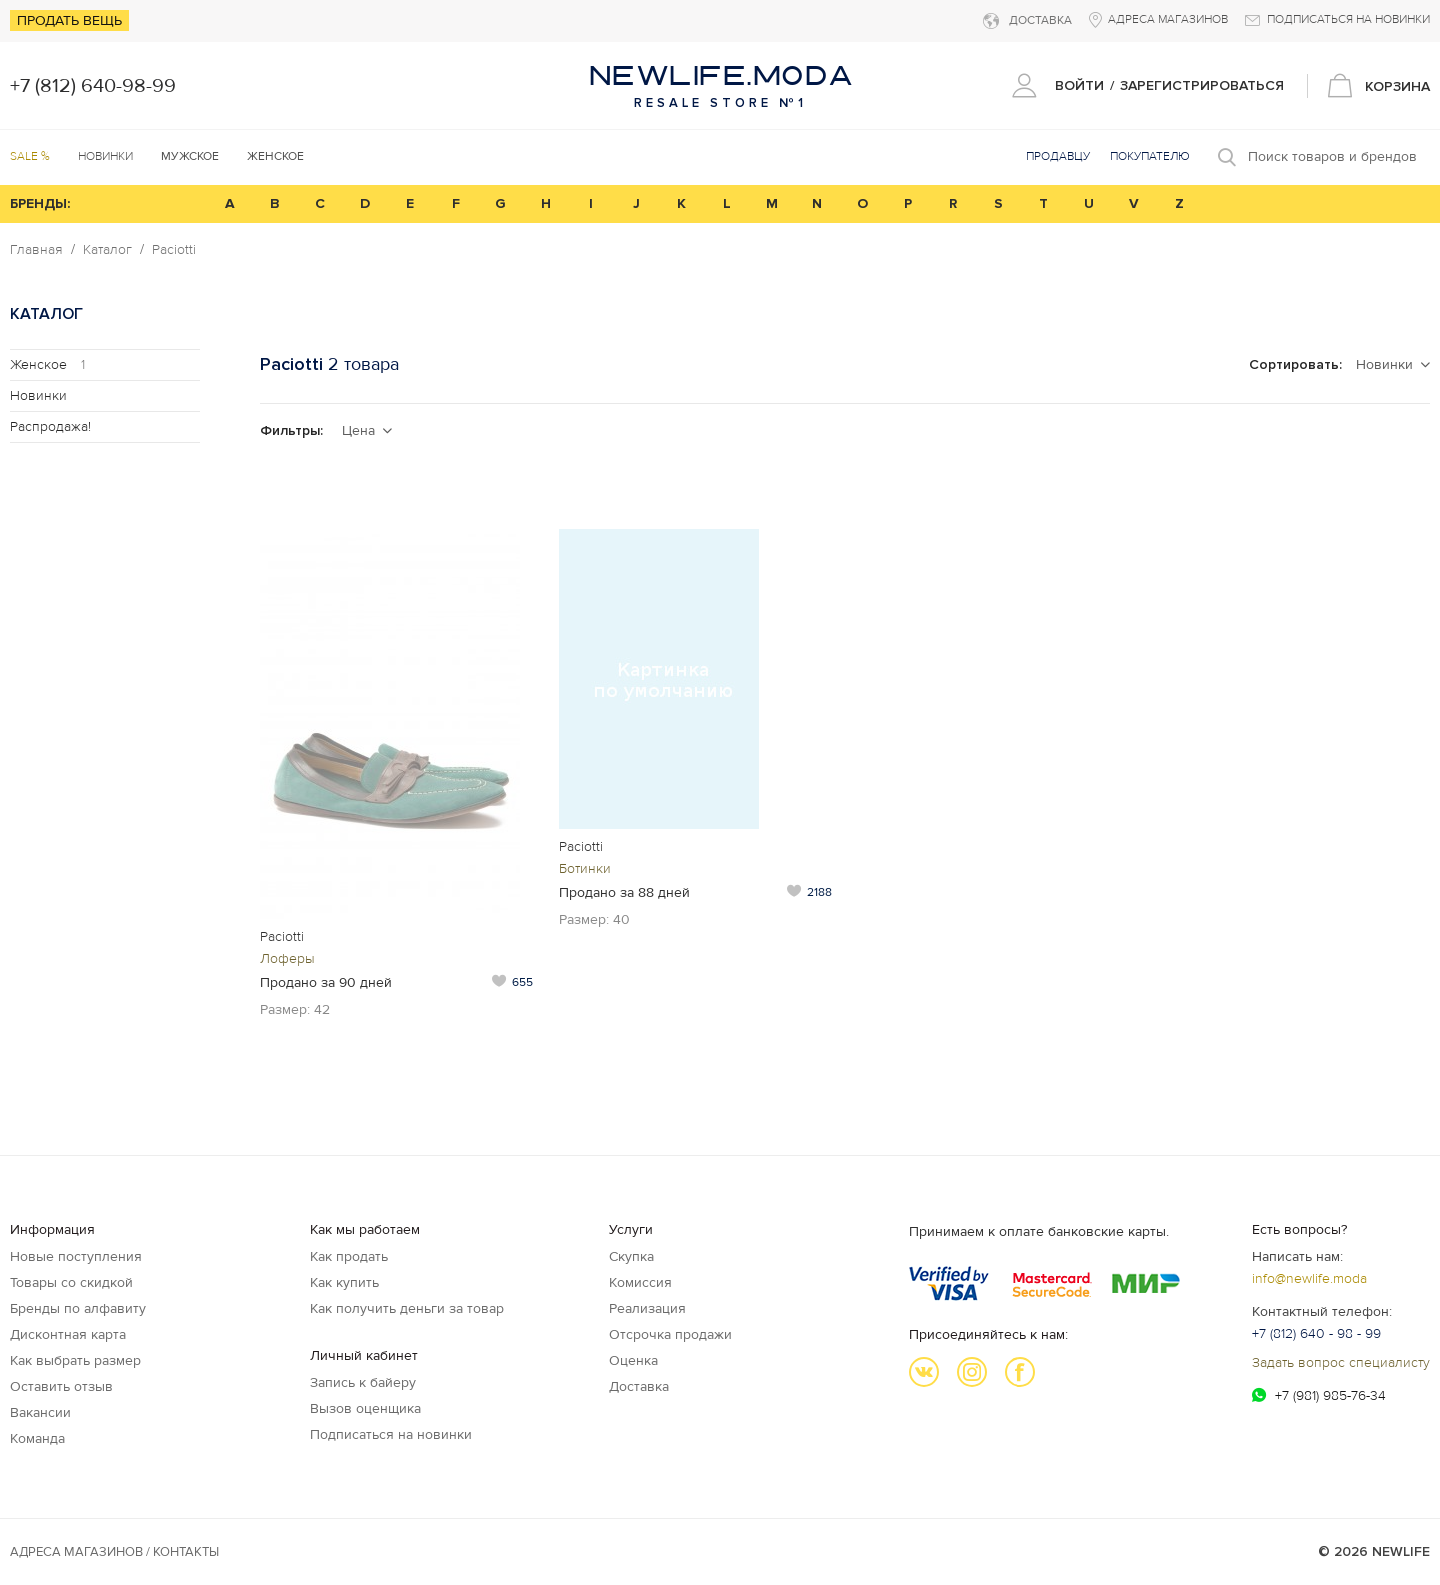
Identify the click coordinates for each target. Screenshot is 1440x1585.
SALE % (30, 156)
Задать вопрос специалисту (1341, 1362)
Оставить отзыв (61, 1386)
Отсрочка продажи (670, 1334)
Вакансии (40, 1412)
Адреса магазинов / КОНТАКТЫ (114, 1552)
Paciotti (174, 250)
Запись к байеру (363, 1382)
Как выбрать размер (75, 1360)
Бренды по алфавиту (78, 1308)
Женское (47, 364)
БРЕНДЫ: (40, 203)
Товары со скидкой (71, 1282)
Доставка (639, 1386)
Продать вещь (69, 20)
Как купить (344, 1282)
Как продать (349, 1256)
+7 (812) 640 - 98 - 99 (1316, 1333)
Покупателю (1150, 156)
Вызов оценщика (365, 1408)
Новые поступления (76, 1256)
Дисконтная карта (68, 1334)
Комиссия (640, 1282)
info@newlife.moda (1309, 1278)
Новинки (105, 156)
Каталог (107, 250)
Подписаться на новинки (391, 1434)
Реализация (647, 1308)
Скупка (631, 1256)
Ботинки (585, 868)
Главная (36, 250)
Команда (37, 1438)
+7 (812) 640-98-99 (93, 86)
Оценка (633, 1360)
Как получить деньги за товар (407, 1308)
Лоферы (287, 958)
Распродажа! (50, 426)
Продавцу (1058, 156)
